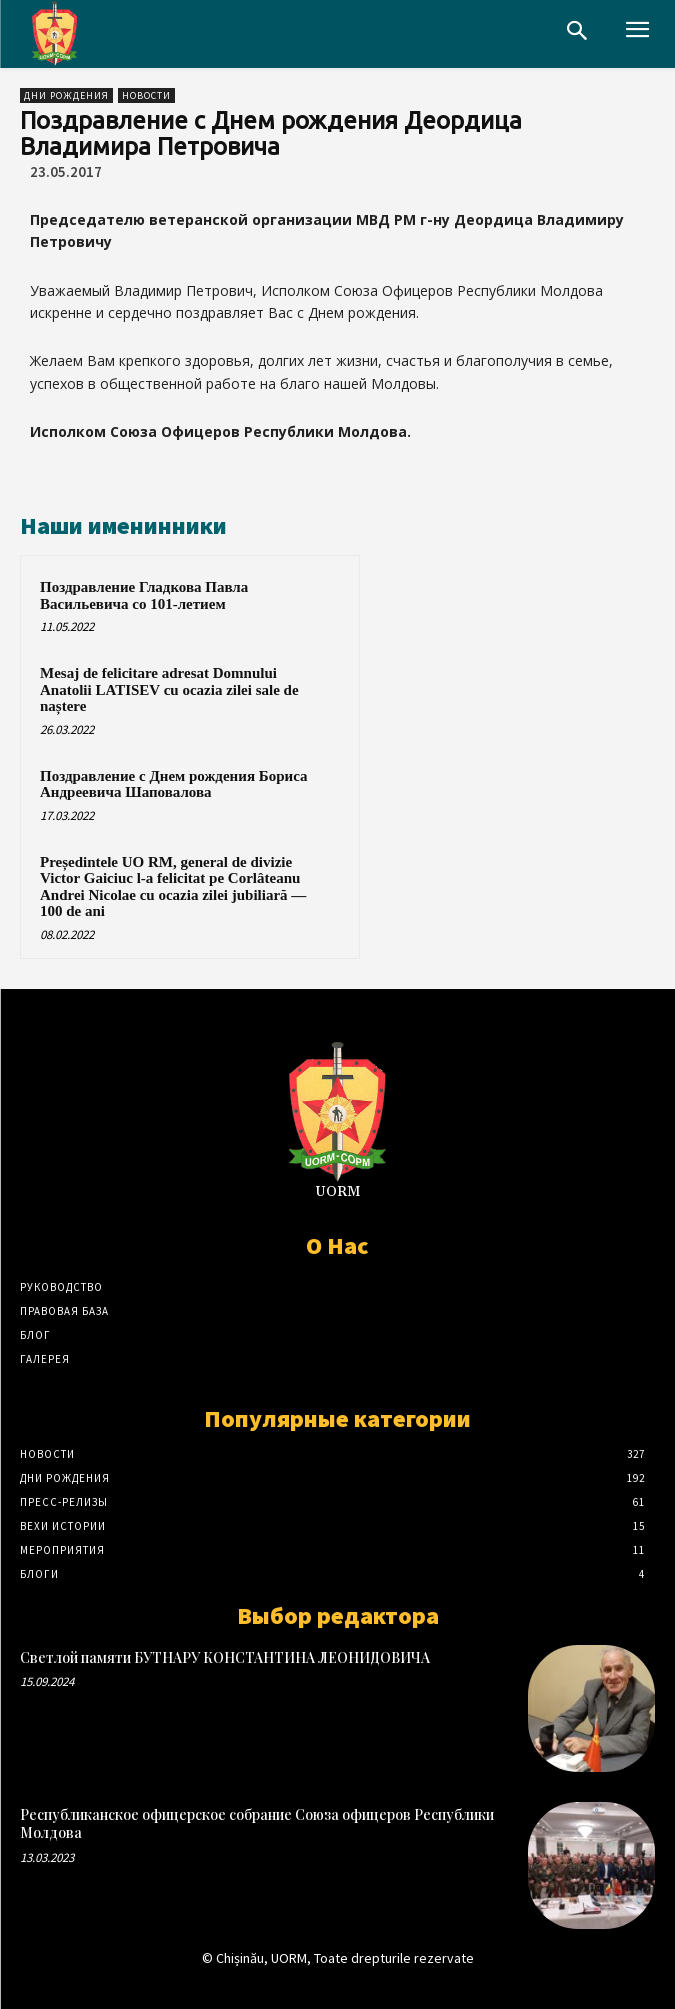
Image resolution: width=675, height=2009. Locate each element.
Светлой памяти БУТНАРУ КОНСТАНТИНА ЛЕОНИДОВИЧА (225, 1657)
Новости (146, 95)
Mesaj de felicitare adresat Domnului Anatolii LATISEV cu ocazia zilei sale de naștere (169, 689)
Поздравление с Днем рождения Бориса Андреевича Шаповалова (174, 784)
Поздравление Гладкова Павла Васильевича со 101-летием (144, 595)
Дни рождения (66, 95)
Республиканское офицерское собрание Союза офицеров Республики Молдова (257, 1823)
